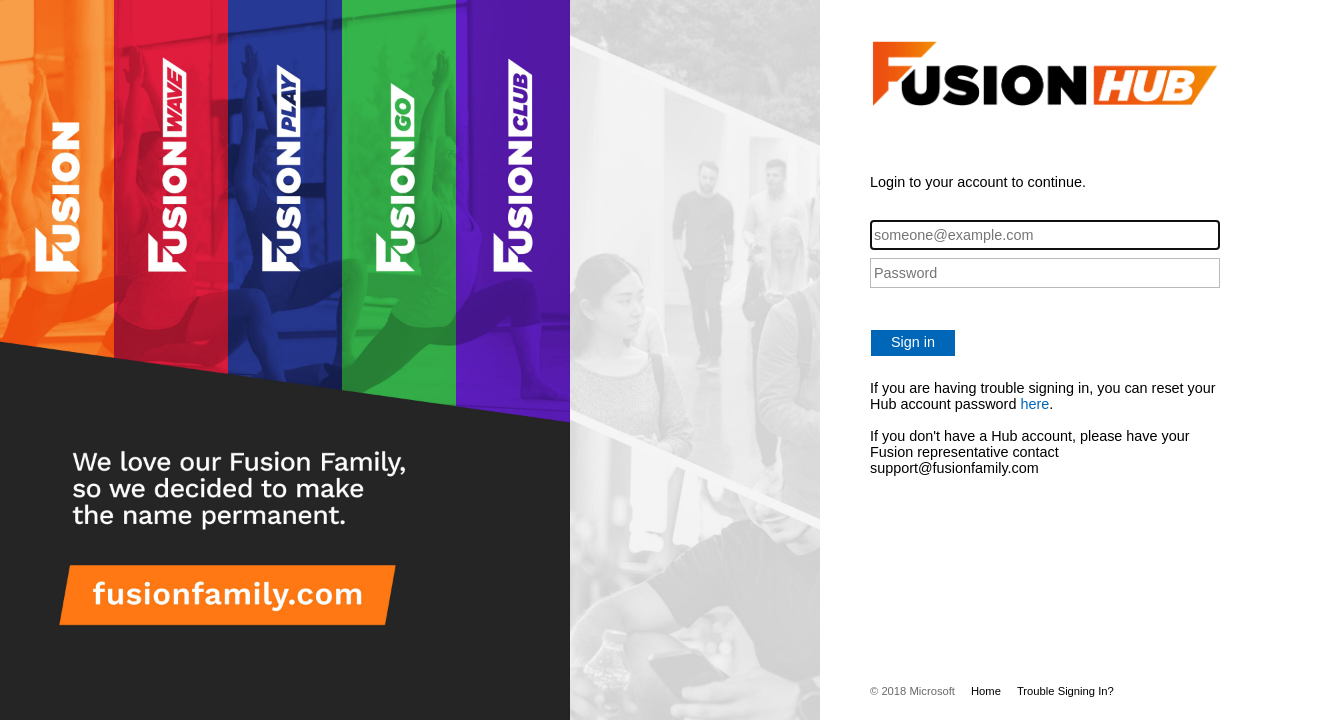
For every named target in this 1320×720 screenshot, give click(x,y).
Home (986, 691)
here (1034, 404)
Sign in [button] (913, 342)
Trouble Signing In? (1065, 691)
